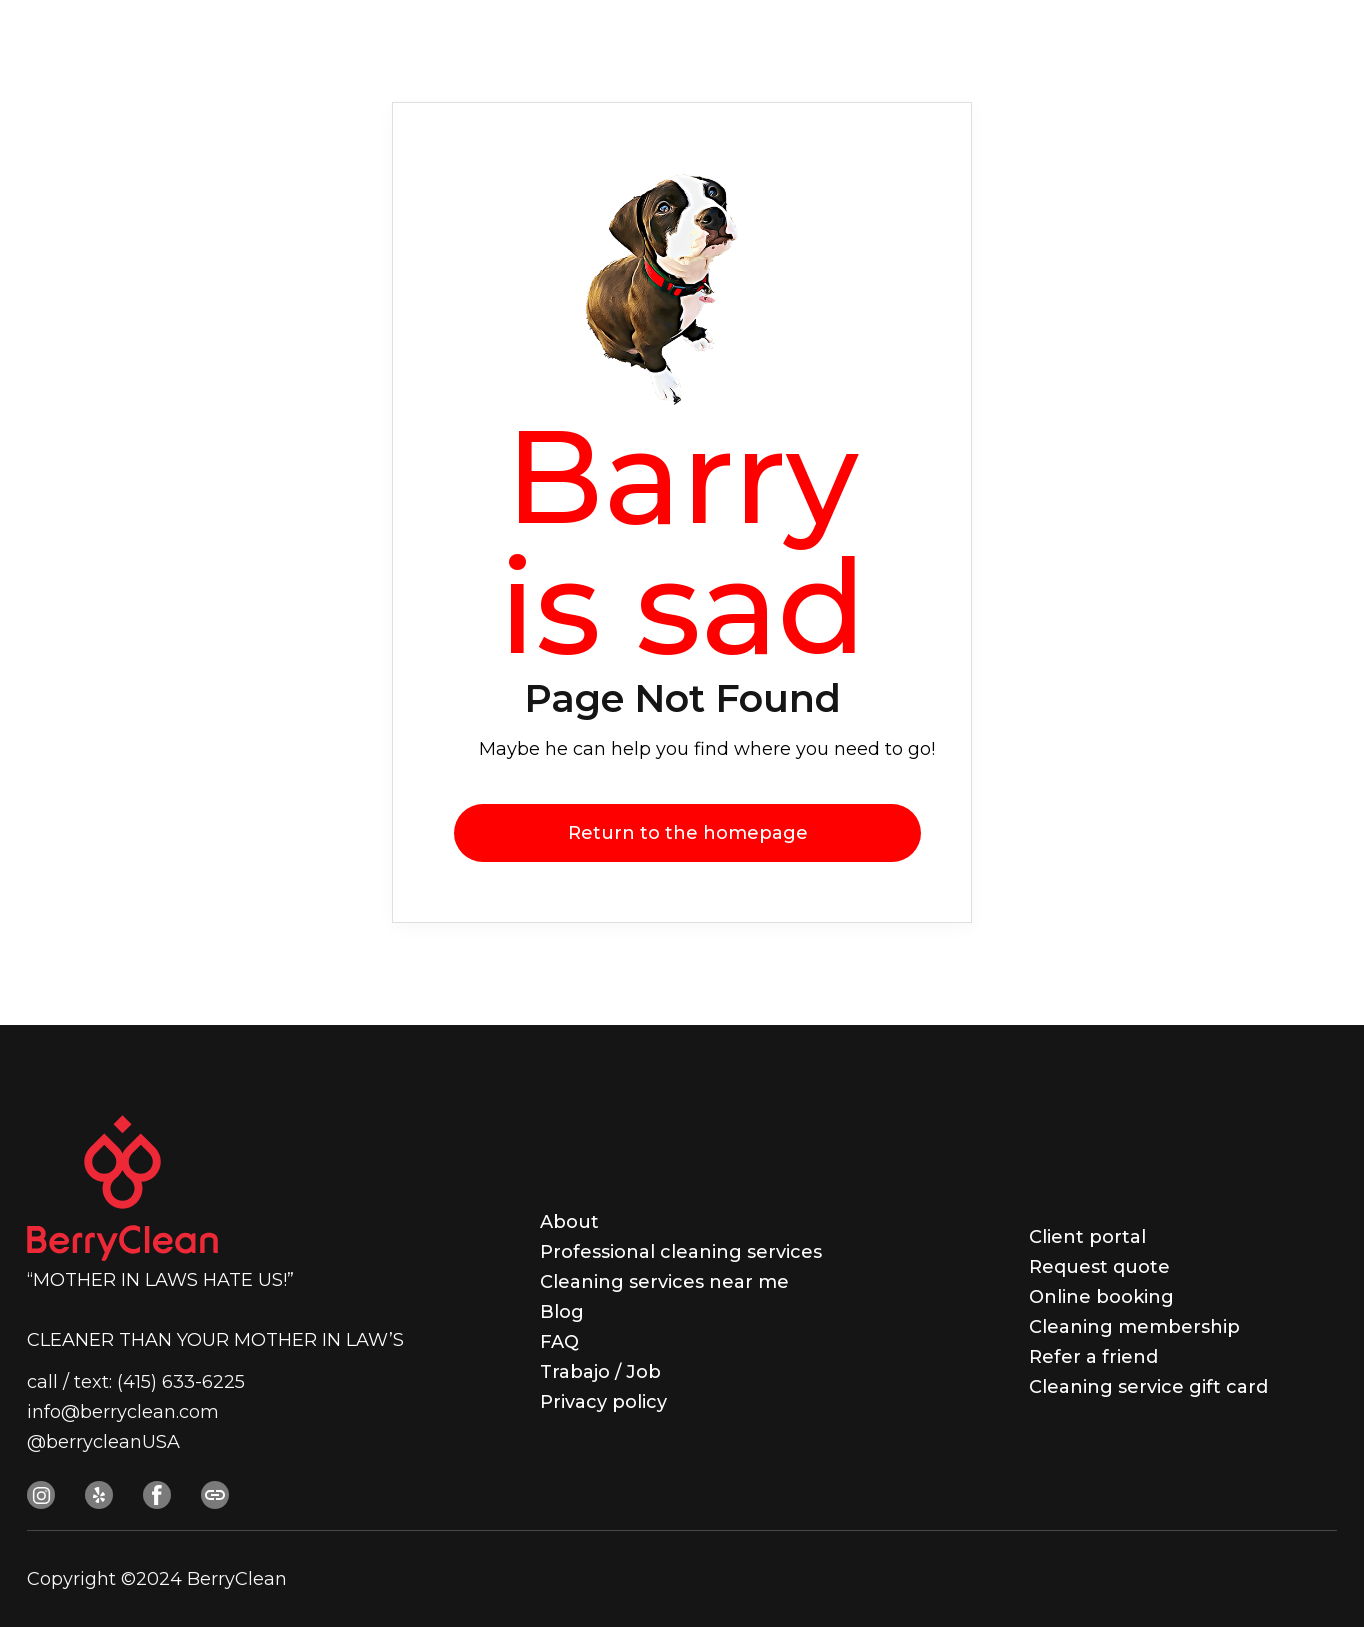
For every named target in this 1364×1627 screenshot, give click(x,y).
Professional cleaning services (681, 1252)
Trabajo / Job (600, 1372)
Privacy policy (603, 1402)
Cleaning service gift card (1148, 1387)
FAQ (559, 1342)
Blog (562, 1312)
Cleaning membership (1134, 1327)
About (569, 1222)
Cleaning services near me (664, 1282)
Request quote (1099, 1267)
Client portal (1087, 1237)
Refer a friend (1093, 1357)
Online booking (1101, 1297)
